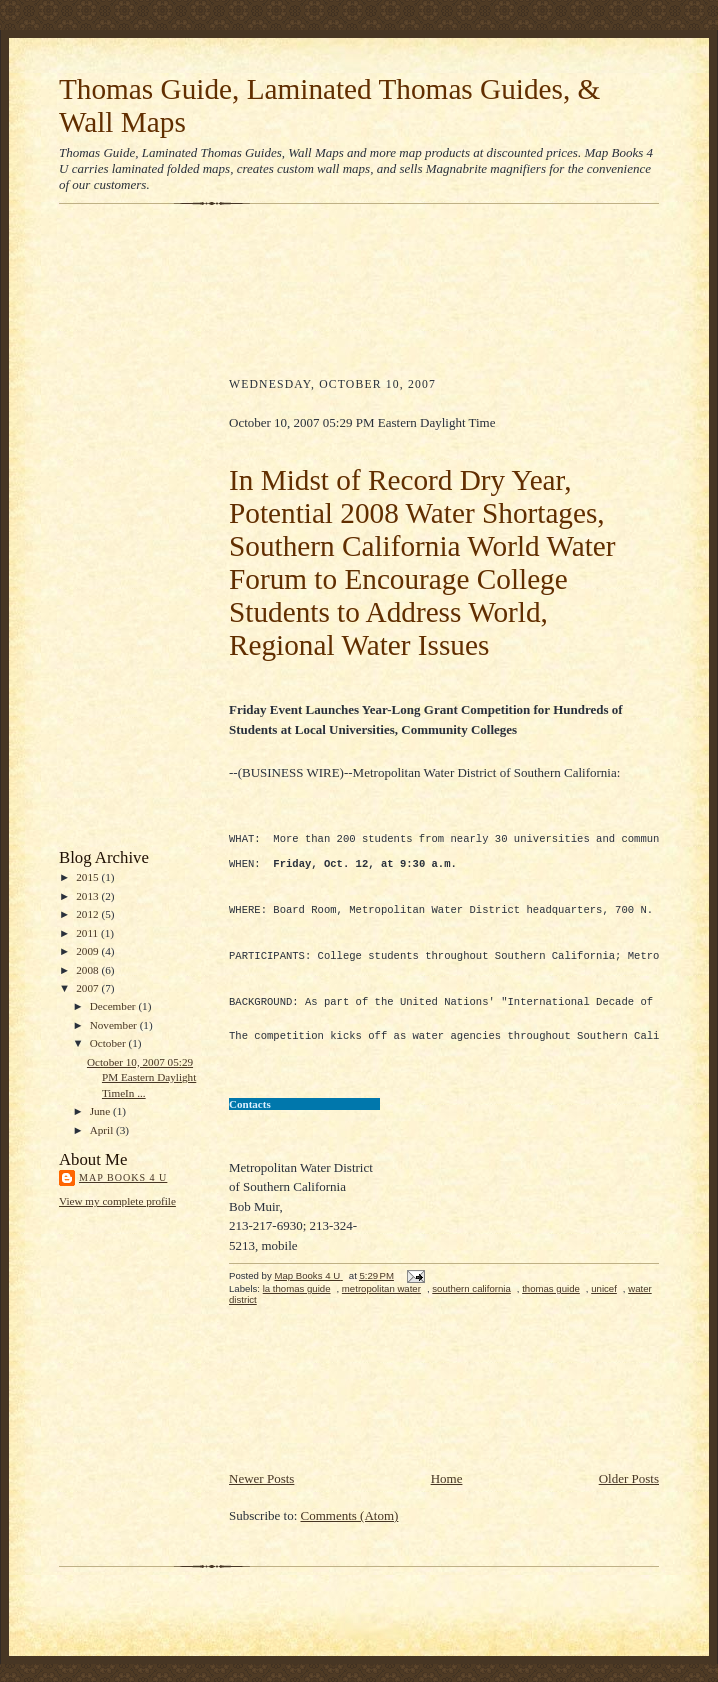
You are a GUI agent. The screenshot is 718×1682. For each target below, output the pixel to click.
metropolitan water (381, 1306)
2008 (88, 970)
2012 (88, 914)
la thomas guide (297, 1306)
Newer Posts (261, 1496)
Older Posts (629, 1496)
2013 (88, 896)
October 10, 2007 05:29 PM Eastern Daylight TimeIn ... (141, 1077)
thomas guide (551, 1306)
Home (447, 1496)
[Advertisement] (139, 531)
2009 (88, 951)
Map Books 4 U (123, 1177)
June (101, 1111)
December (114, 1006)
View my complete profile (117, 1201)
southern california (471, 1306)
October (109, 1043)
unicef (604, 1306)
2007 (88, 988)
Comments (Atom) (350, 1533)
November (115, 1025)
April (103, 1130)
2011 (88, 933)
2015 (88, 877)
